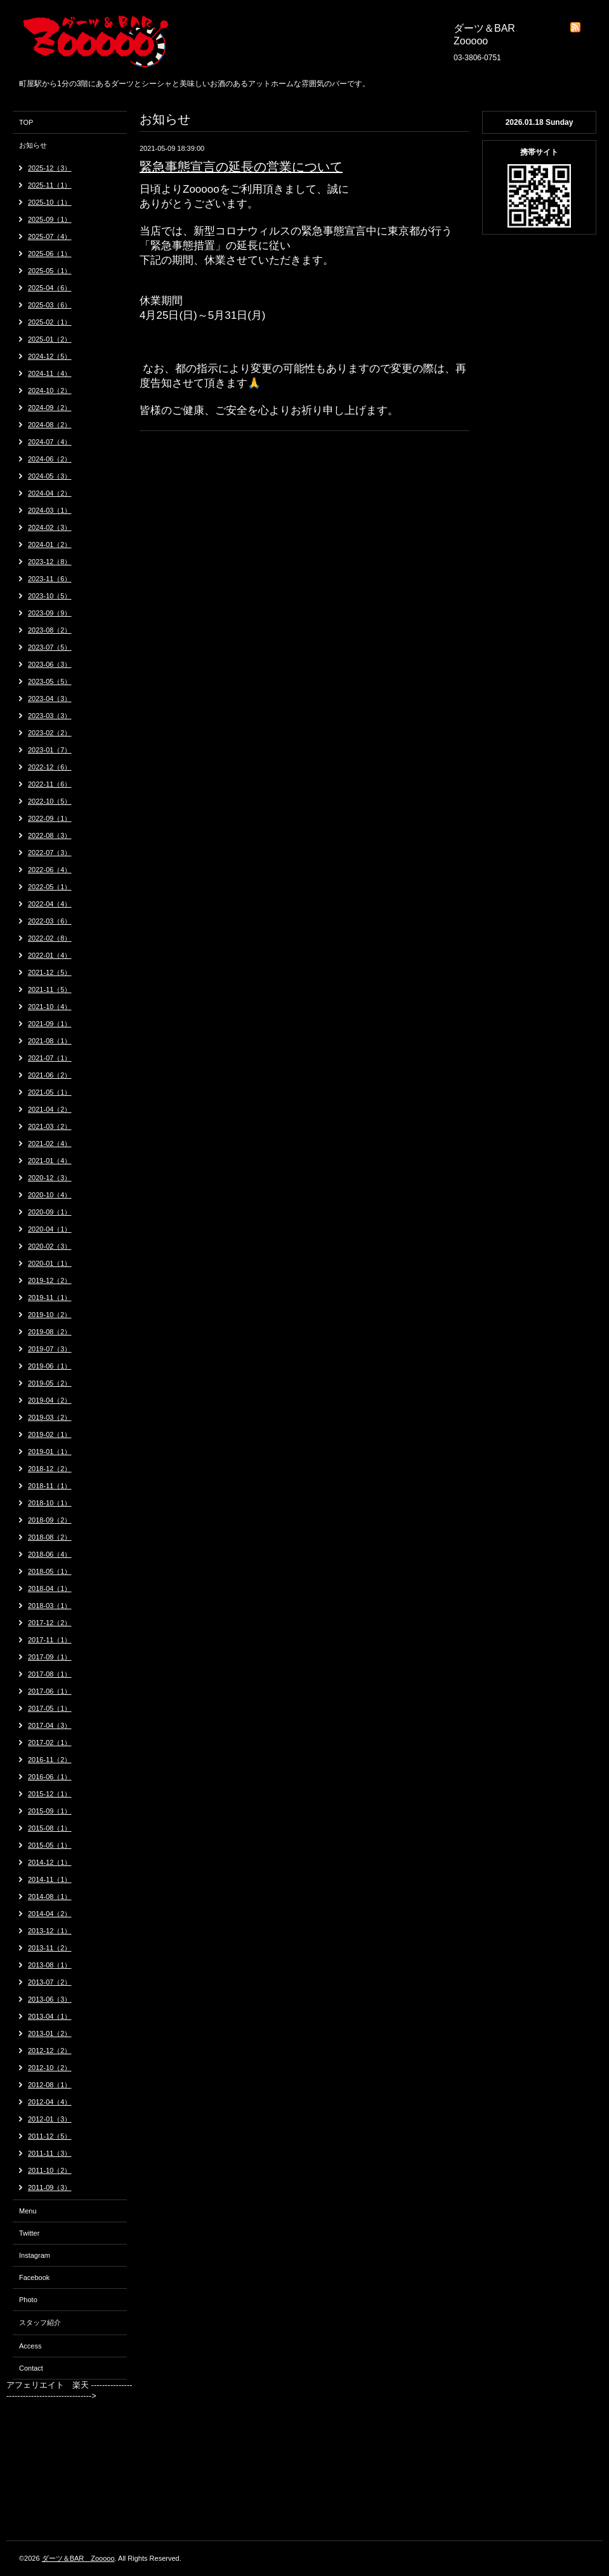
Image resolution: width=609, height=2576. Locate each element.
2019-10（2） (50, 1314)
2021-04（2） (50, 1109)
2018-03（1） (50, 1605)
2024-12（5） (50, 356)
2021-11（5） (50, 989)
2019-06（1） (50, 1366)
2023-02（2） (50, 733)
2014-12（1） (50, 1862)
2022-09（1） (50, 818)
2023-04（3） (50, 698)
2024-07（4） (50, 442)
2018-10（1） (50, 1503)
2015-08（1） (50, 1828)
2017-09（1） (50, 1657)
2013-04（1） (50, 2016)
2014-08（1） (50, 1896)
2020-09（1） (50, 1212)
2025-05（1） (50, 270)
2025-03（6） (50, 305)
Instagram (34, 2255)
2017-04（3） (50, 1725)
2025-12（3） (50, 168)
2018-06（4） (50, 1554)
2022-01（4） (50, 955)
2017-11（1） (50, 1640)
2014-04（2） (50, 1913)
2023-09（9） (50, 613)
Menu (28, 2211)
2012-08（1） (50, 2085)
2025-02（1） (50, 322)
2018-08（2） (50, 1537)
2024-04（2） (50, 493)
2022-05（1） (50, 887)
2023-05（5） (50, 681)
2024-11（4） (50, 373)
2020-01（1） (50, 1263)
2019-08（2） (50, 1332)
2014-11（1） (50, 1879)
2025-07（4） (50, 236)
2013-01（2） (50, 2033)
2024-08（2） (50, 424)
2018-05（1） (50, 1571)
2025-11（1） (50, 185)
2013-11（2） (50, 1948)
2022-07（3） (50, 852)
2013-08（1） (50, 1965)
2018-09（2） (50, 1520)
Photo (28, 2299)
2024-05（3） (50, 476)
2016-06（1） (50, 1777)
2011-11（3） (50, 2153)
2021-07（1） (50, 1058)
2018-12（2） (50, 1468)
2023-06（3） (50, 664)
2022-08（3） (50, 835)
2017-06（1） (50, 1691)
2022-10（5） (50, 801)
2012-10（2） (50, 2067)
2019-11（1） (50, 1297)
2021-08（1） (50, 1041)
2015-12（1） (50, 1794)
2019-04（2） (50, 1400)
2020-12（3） (50, 1178)
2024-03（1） (50, 510)
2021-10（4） (50, 1006)
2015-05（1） (50, 1845)
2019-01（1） (50, 1451)
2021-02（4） (50, 1143)
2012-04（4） (50, 2102)
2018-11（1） (50, 1486)
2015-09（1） (50, 1811)
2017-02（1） (50, 1742)
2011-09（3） (50, 2187)
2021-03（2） (50, 1126)
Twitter (29, 2233)
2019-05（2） (50, 1383)
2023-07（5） (50, 647)
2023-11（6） (50, 579)
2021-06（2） (50, 1075)
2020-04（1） (50, 1229)
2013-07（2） (50, 1982)
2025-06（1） (50, 253)
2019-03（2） (50, 1417)
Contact (31, 2368)
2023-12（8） (50, 561)
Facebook (34, 2277)
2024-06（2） (50, 459)
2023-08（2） (50, 630)
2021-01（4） (50, 1160)
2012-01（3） (50, 2119)
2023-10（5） (50, 596)
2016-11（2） (50, 1759)
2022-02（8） (50, 938)
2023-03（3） (50, 715)
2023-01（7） (50, 750)
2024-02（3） (50, 527)
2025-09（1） (50, 219)
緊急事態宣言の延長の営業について (241, 167)
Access (30, 2346)
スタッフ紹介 (40, 2322)
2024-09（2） (50, 407)
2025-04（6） (50, 288)
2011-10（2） (50, 2170)
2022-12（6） (50, 767)
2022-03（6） (50, 921)
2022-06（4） (50, 869)
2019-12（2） (50, 1280)
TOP (26, 122)
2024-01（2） (50, 544)
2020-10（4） (50, 1195)
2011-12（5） (50, 2136)
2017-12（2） (50, 1622)
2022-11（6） (50, 784)
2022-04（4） (50, 904)
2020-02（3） (50, 1246)
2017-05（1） (50, 1708)
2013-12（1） (50, 1931)
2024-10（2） (50, 390)
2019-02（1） (50, 1434)
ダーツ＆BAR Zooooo (78, 2558)
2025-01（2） (50, 339)
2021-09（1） (50, 1023)
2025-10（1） (50, 202)
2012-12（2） (50, 2050)
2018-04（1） (50, 1588)
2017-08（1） (50, 1674)
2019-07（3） (50, 1349)
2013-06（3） (50, 1999)
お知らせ (33, 145)
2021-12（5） (50, 972)
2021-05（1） (50, 1092)
